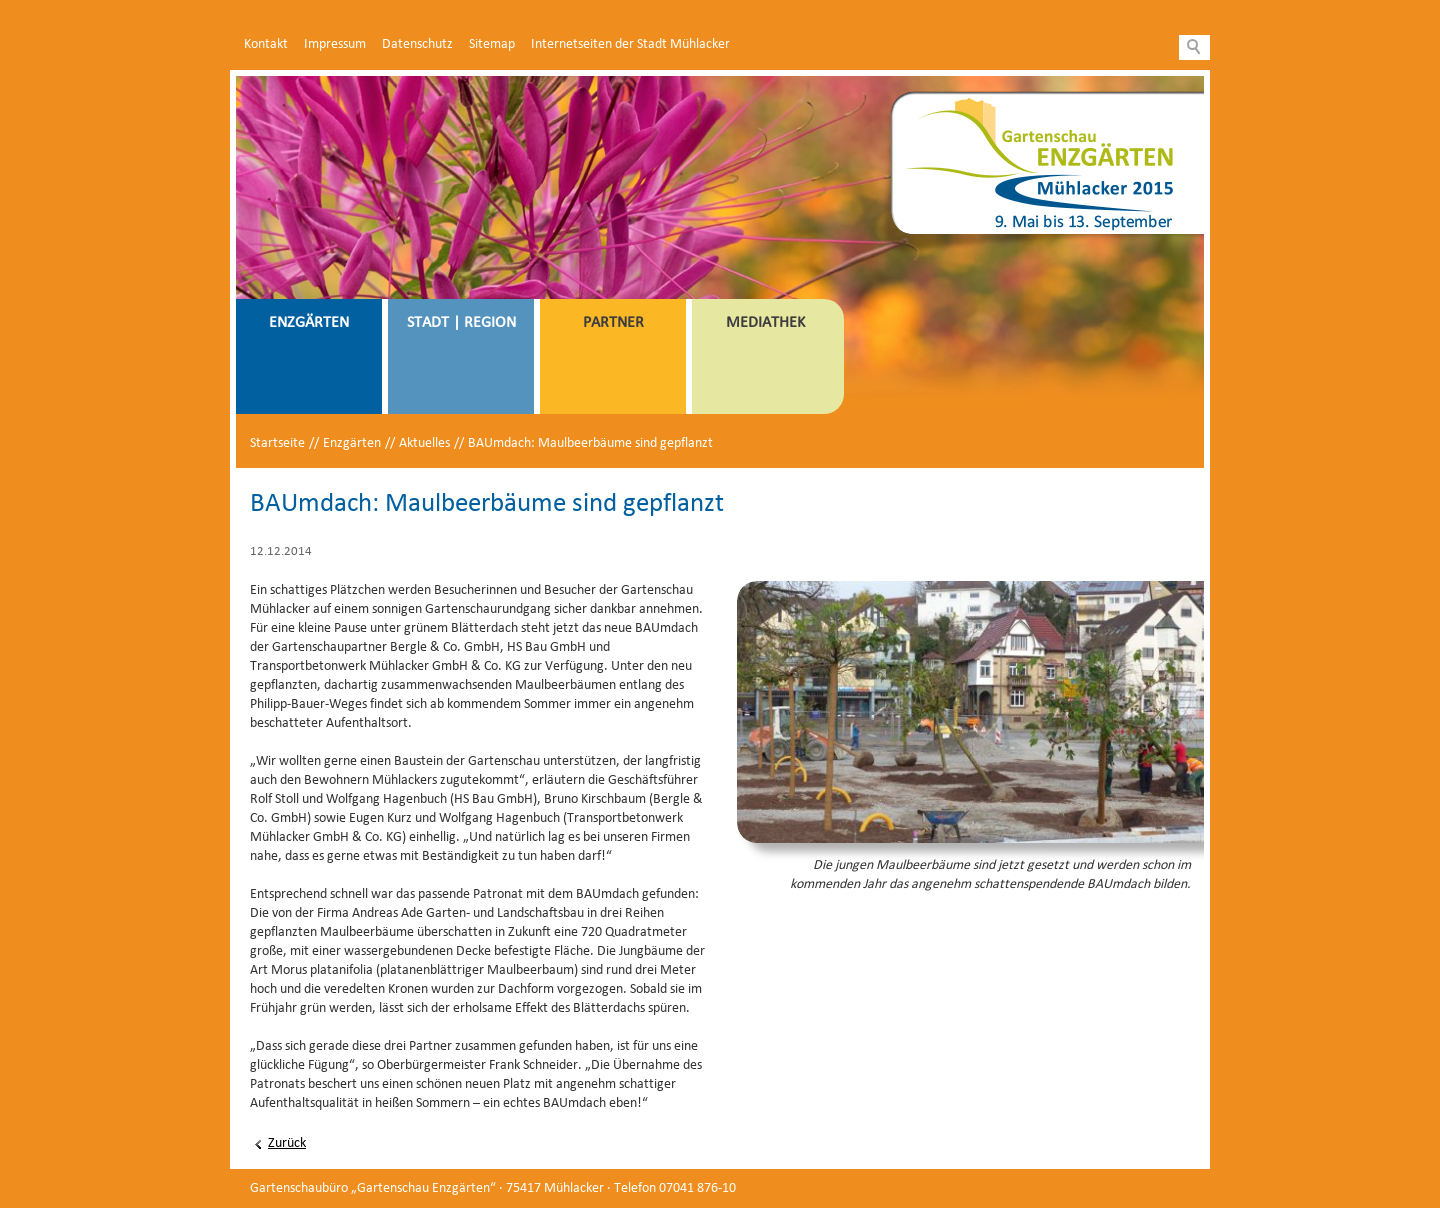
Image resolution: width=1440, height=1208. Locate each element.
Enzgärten (309, 323)
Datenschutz (417, 44)
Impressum (335, 44)
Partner (613, 323)
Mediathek (765, 323)
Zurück (287, 1143)
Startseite (277, 443)
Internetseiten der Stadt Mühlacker (630, 44)
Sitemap (492, 44)
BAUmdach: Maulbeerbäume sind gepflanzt (590, 443)
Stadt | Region (461, 323)
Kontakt (266, 44)
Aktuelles (424, 443)
